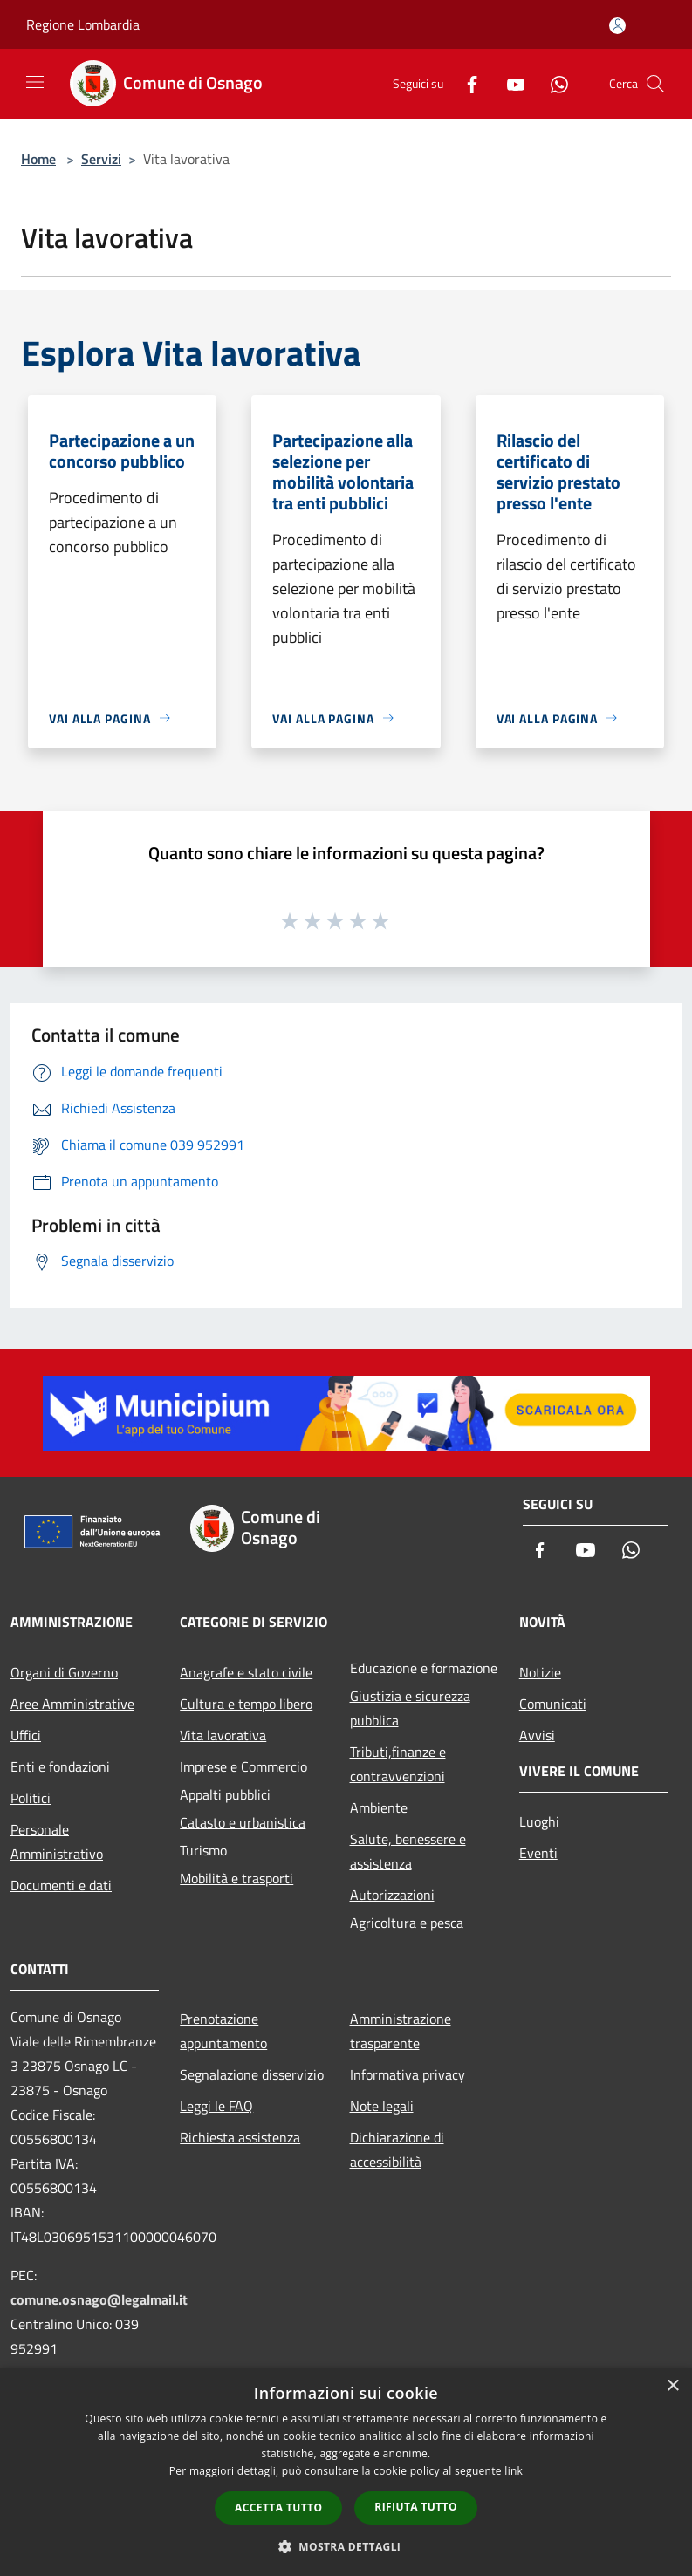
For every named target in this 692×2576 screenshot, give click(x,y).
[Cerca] (655, 83)
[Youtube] (508, 83)
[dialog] (346, 2472)
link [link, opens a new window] (513, 2470)
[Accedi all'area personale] (617, 26)
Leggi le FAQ (216, 2105)
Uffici (25, 1735)
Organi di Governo (64, 1672)
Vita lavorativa (223, 1735)
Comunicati (552, 1703)
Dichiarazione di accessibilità (397, 2149)
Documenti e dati (61, 1885)
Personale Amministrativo (56, 1841)
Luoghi (539, 1821)
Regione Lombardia (83, 24)
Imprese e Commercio (243, 1766)
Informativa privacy (407, 2074)
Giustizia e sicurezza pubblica (410, 1708)
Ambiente (379, 1807)
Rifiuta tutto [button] (415, 2506)
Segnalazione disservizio (252, 2074)
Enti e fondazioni (60, 1766)
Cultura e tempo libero (246, 1703)
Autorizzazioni (392, 1894)
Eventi (538, 1852)
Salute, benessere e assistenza (408, 1851)
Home (38, 158)
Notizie (540, 1672)
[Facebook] (465, 83)
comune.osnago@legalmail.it (99, 2299)
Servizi (101, 158)
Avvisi (537, 1735)
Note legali (382, 2105)
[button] (346, 2546)
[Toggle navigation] (34, 82)
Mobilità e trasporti (236, 1878)
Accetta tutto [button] (278, 2507)
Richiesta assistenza (240, 2137)
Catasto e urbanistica (242, 1822)
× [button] (672, 2386)
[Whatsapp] (552, 83)
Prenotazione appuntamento (223, 2030)
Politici (30, 1797)
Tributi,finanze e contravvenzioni (398, 1764)
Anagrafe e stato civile (246, 1672)
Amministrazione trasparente (400, 2030)
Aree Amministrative (72, 1703)
